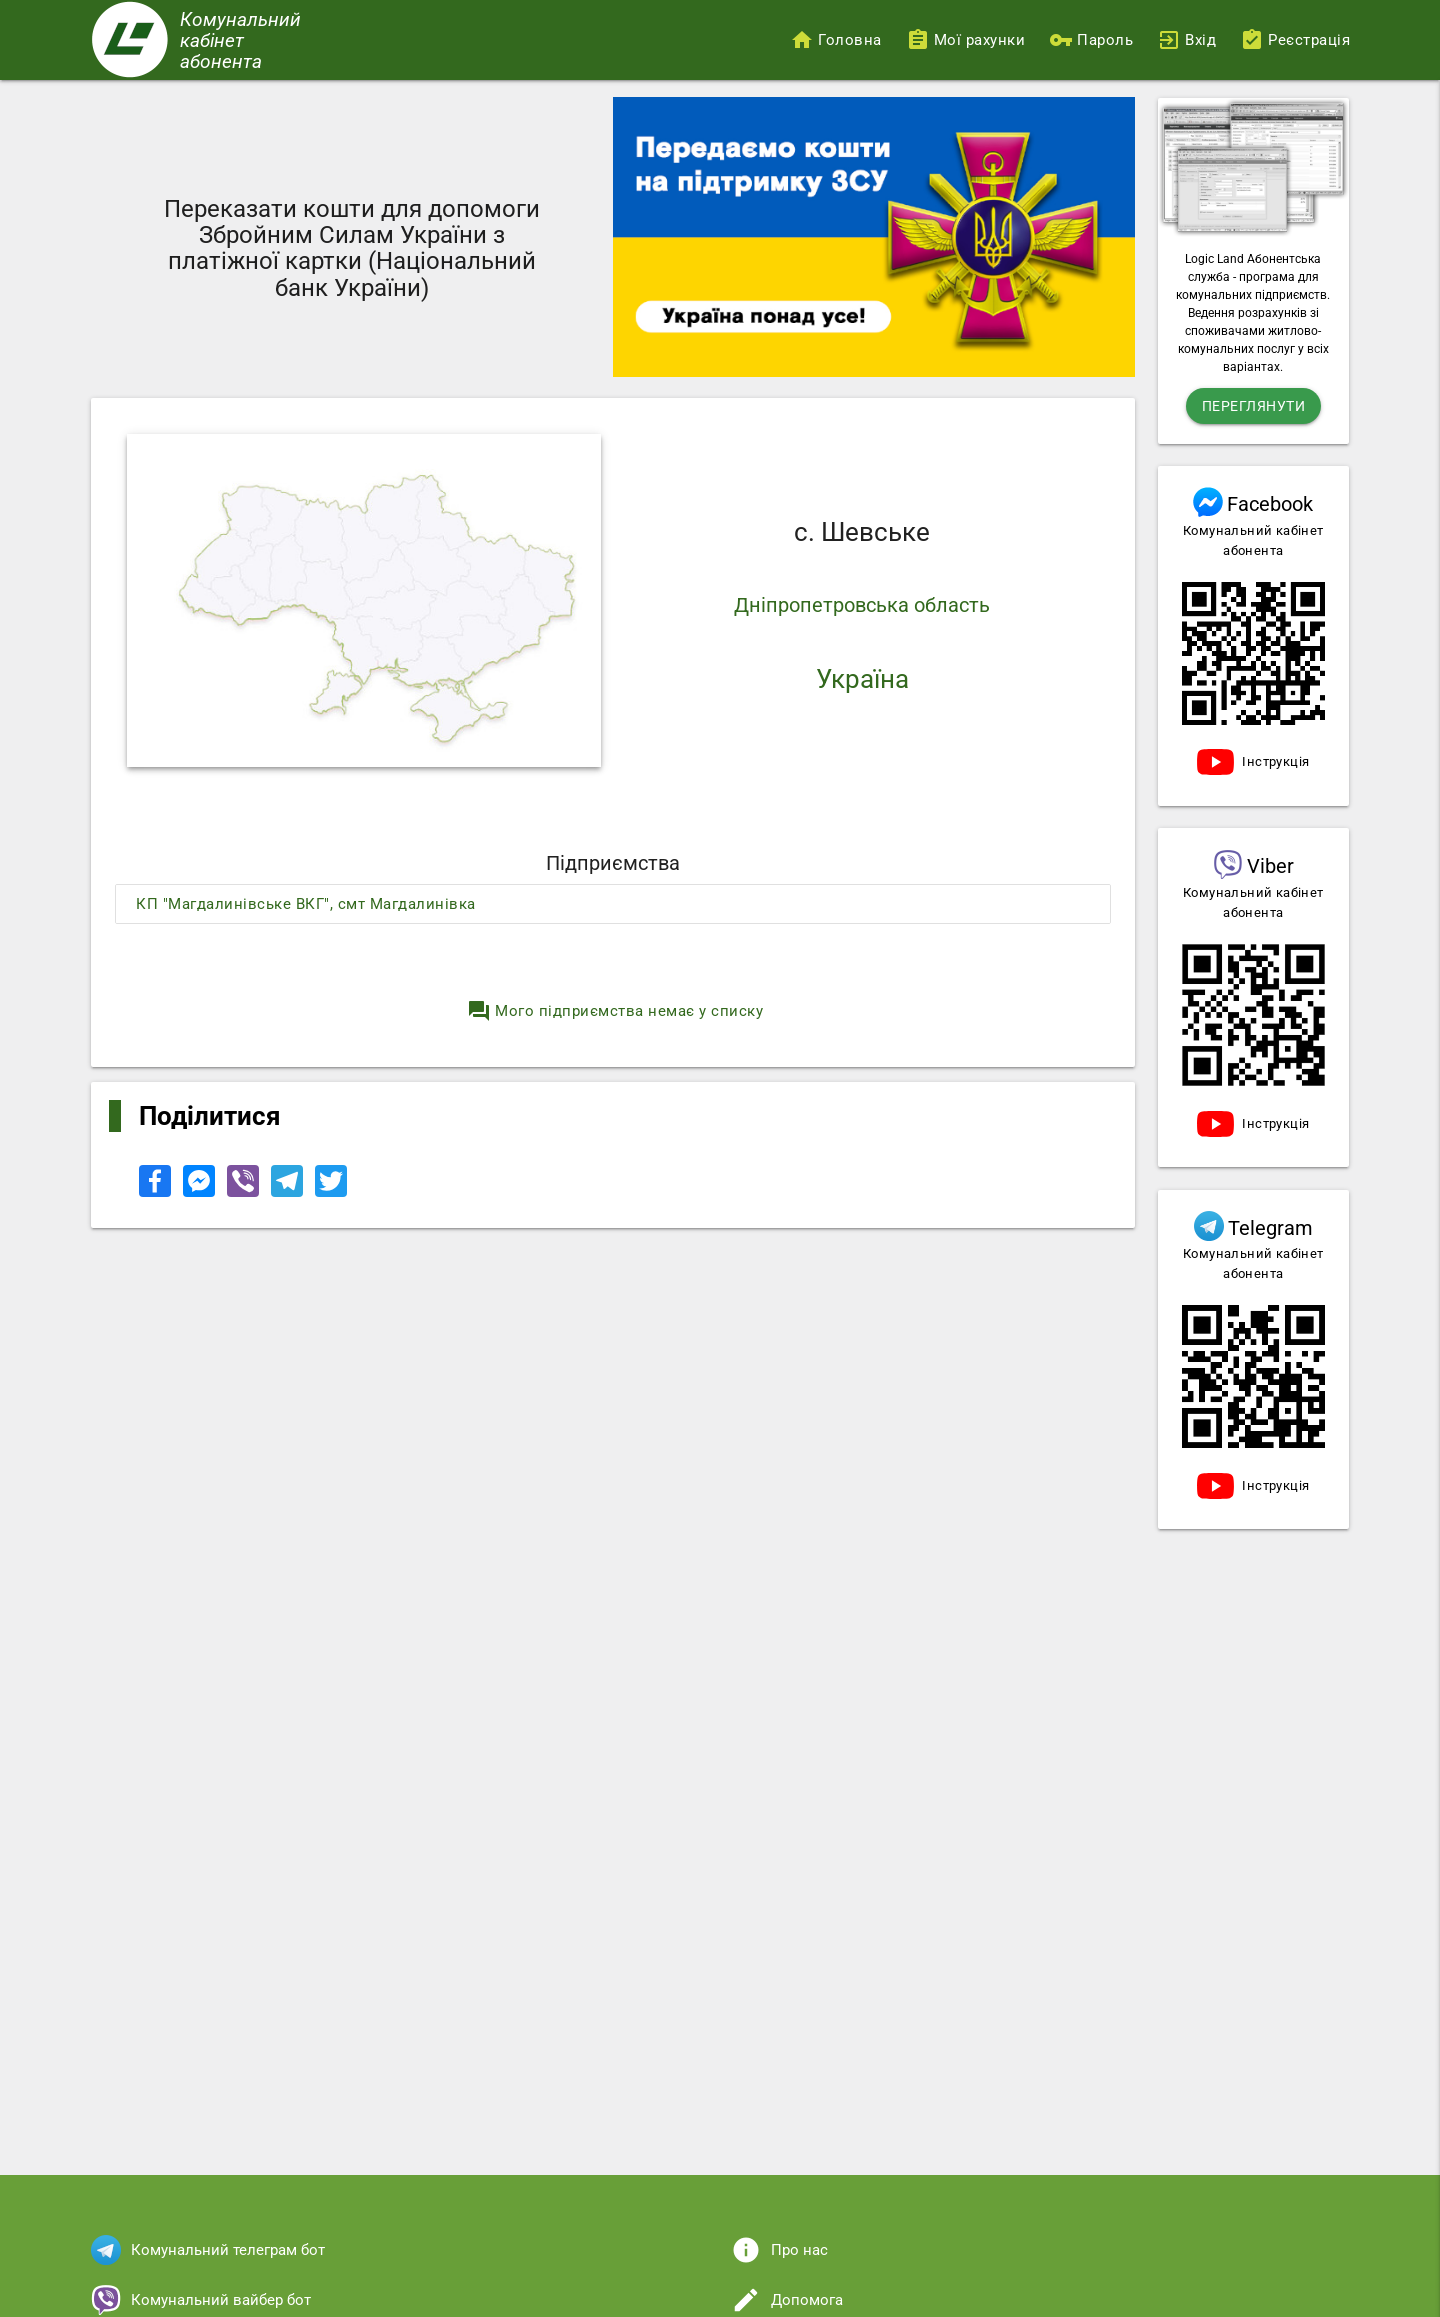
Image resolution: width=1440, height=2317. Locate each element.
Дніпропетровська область (862, 605)
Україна (862, 679)
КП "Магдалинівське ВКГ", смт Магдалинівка (306, 904)
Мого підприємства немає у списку (615, 1011)
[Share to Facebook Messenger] (201, 1192)
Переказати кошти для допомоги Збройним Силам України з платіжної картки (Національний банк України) (352, 248)
